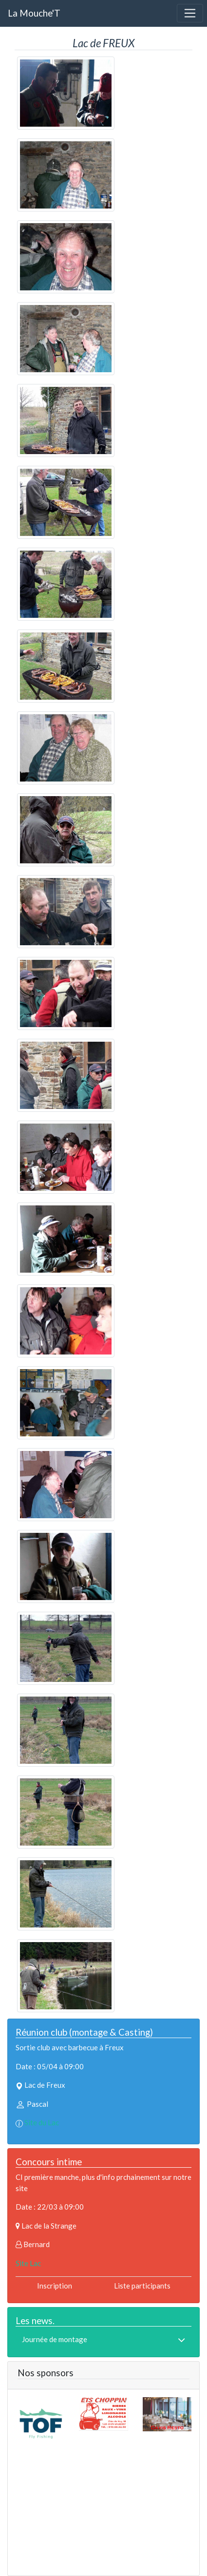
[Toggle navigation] (190, 13)
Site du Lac (41, 2122)
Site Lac (28, 2263)
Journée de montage (54, 2339)
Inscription (54, 2285)
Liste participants (142, 2285)
